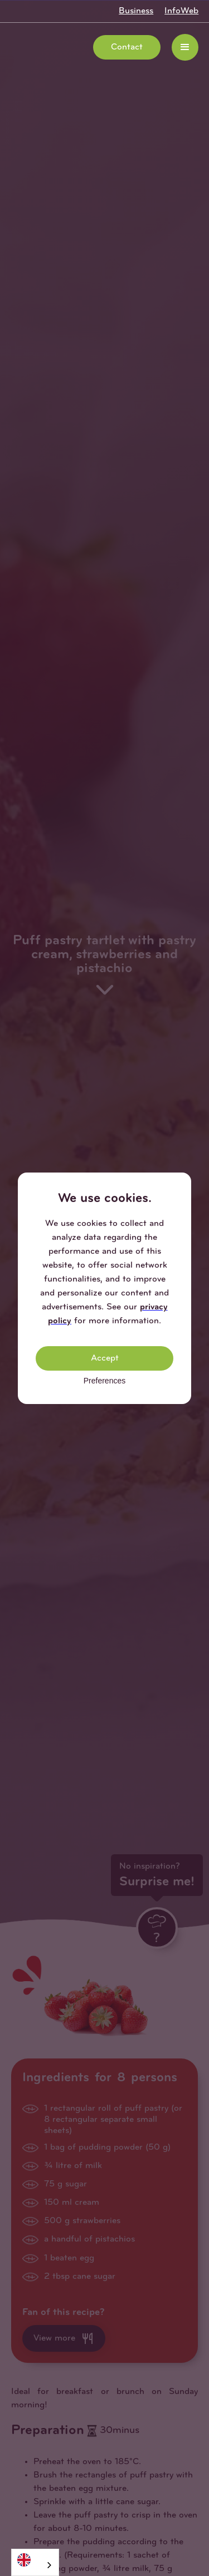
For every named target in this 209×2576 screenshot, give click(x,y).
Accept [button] (105, 1358)
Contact (127, 47)
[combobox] (35, 2562)
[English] (35, 2559)
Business (136, 11)
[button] (185, 47)
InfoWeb (181, 11)
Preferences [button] (104, 1380)
